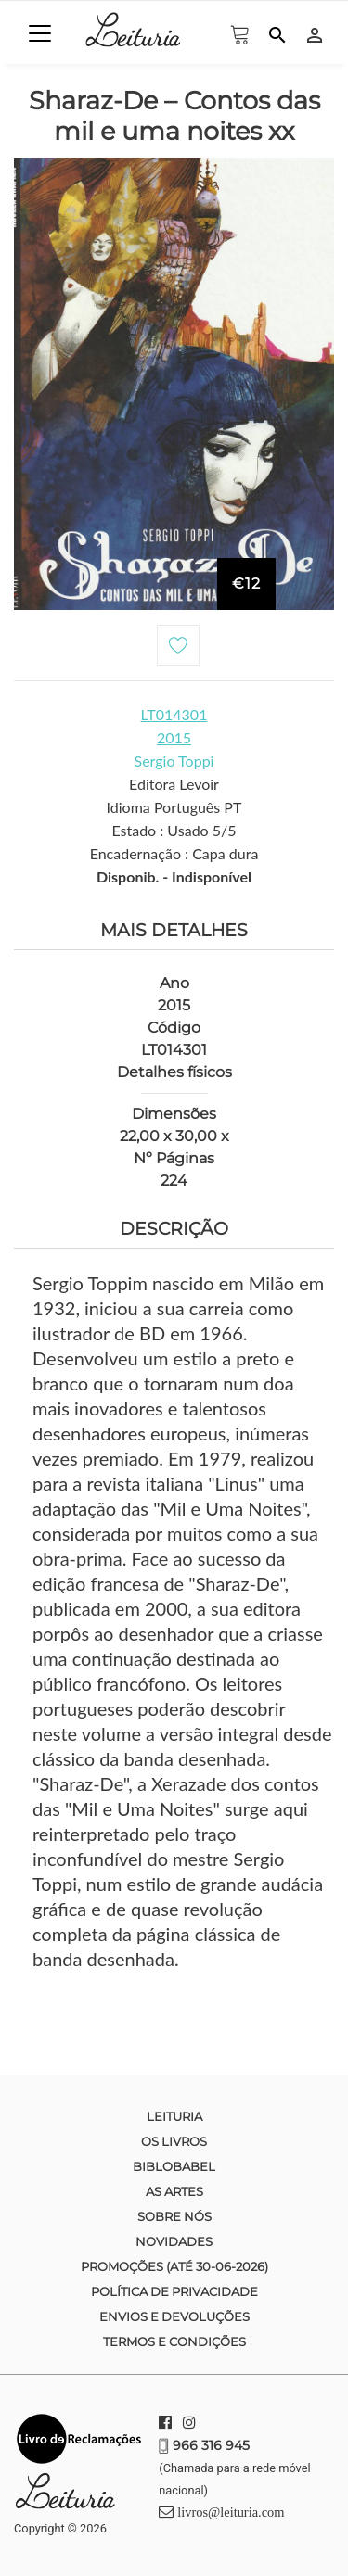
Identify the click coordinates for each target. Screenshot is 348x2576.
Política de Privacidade (174, 2291)
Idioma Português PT (174, 807)
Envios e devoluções (174, 2316)
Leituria (174, 2116)
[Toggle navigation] (40, 33)
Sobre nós (174, 2216)
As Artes (174, 2191)
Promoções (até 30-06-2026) (174, 2266)
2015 (174, 737)
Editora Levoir (174, 784)
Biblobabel (174, 2166)
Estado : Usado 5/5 (173, 830)
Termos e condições (174, 2341)
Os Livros (174, 2141)
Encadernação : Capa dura (174, 853)
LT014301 (174, 714)
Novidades (174, 2241)
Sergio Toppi (174, 760)
